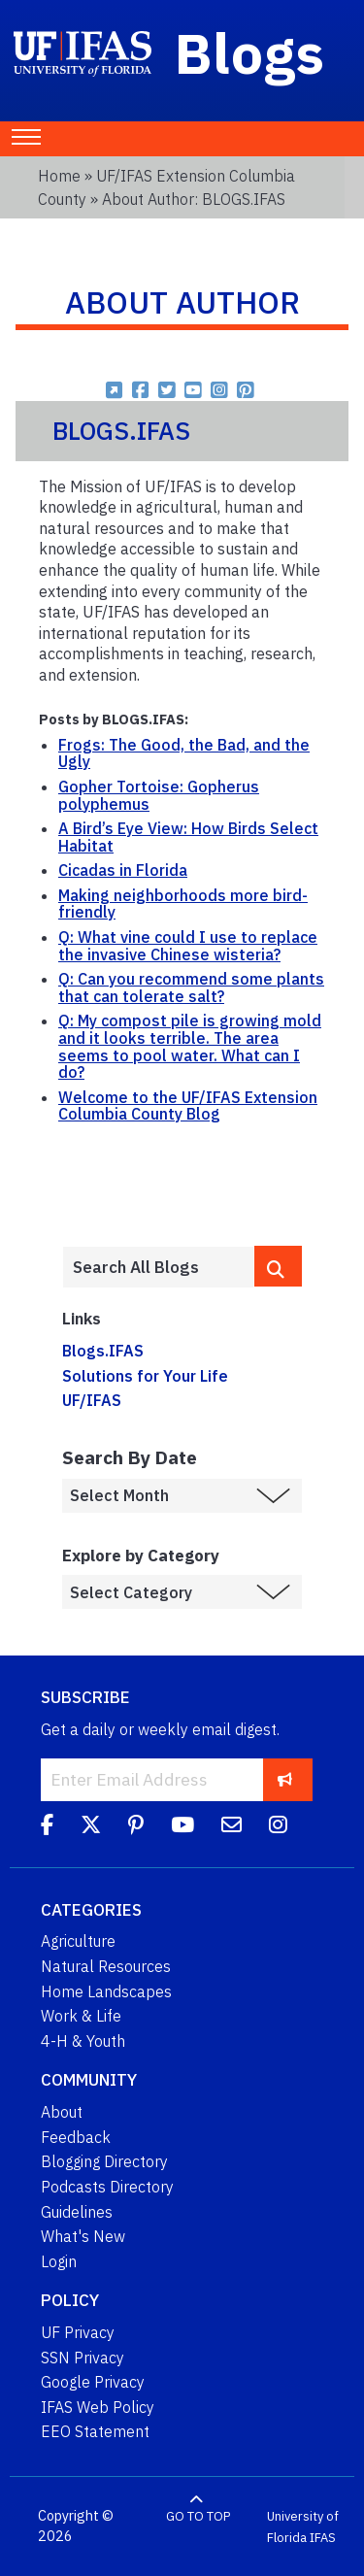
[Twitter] (91, 1828)
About (62, 2112)
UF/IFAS (91, 1400)
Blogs (250, 52)
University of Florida (303, 2527)
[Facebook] (47, 1828)
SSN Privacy (82, 2357)
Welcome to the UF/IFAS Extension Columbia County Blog (187, 1105)
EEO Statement (95, 2431)
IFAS (323, 2536)
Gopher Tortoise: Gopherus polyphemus (158, 795)
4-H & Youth (83, 2041)
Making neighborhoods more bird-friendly (183, 904)
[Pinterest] (136, 1828)
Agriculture (78, 1941)
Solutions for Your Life (145, 1376)
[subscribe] (285, 1779)
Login (59, 2261)
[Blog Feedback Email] (231, 1828)
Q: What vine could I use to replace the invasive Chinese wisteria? (187, 945)
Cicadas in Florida (122, 870)
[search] (278, 1266)
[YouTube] (182, 1828)
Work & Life (81, 2015)
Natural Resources (106, 1966)
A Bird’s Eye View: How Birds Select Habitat (188, 837)
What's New (83, 2236)
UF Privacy (78, 2332)
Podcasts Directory (107, 2186)
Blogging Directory (104, 2161)
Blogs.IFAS (103, 1350)
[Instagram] (278, 1828)
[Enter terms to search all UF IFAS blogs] (158, 1267)
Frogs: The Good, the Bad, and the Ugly (184, 753)
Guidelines (77, 2212)
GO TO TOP (198, 2516)
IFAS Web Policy (97, 2407)
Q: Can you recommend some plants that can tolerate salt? (191, 987)
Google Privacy (93, 2382)
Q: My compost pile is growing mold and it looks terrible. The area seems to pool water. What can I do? (189, 1046)
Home (59, 175)
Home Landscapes (106, 1991)
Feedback (76, 2137)
